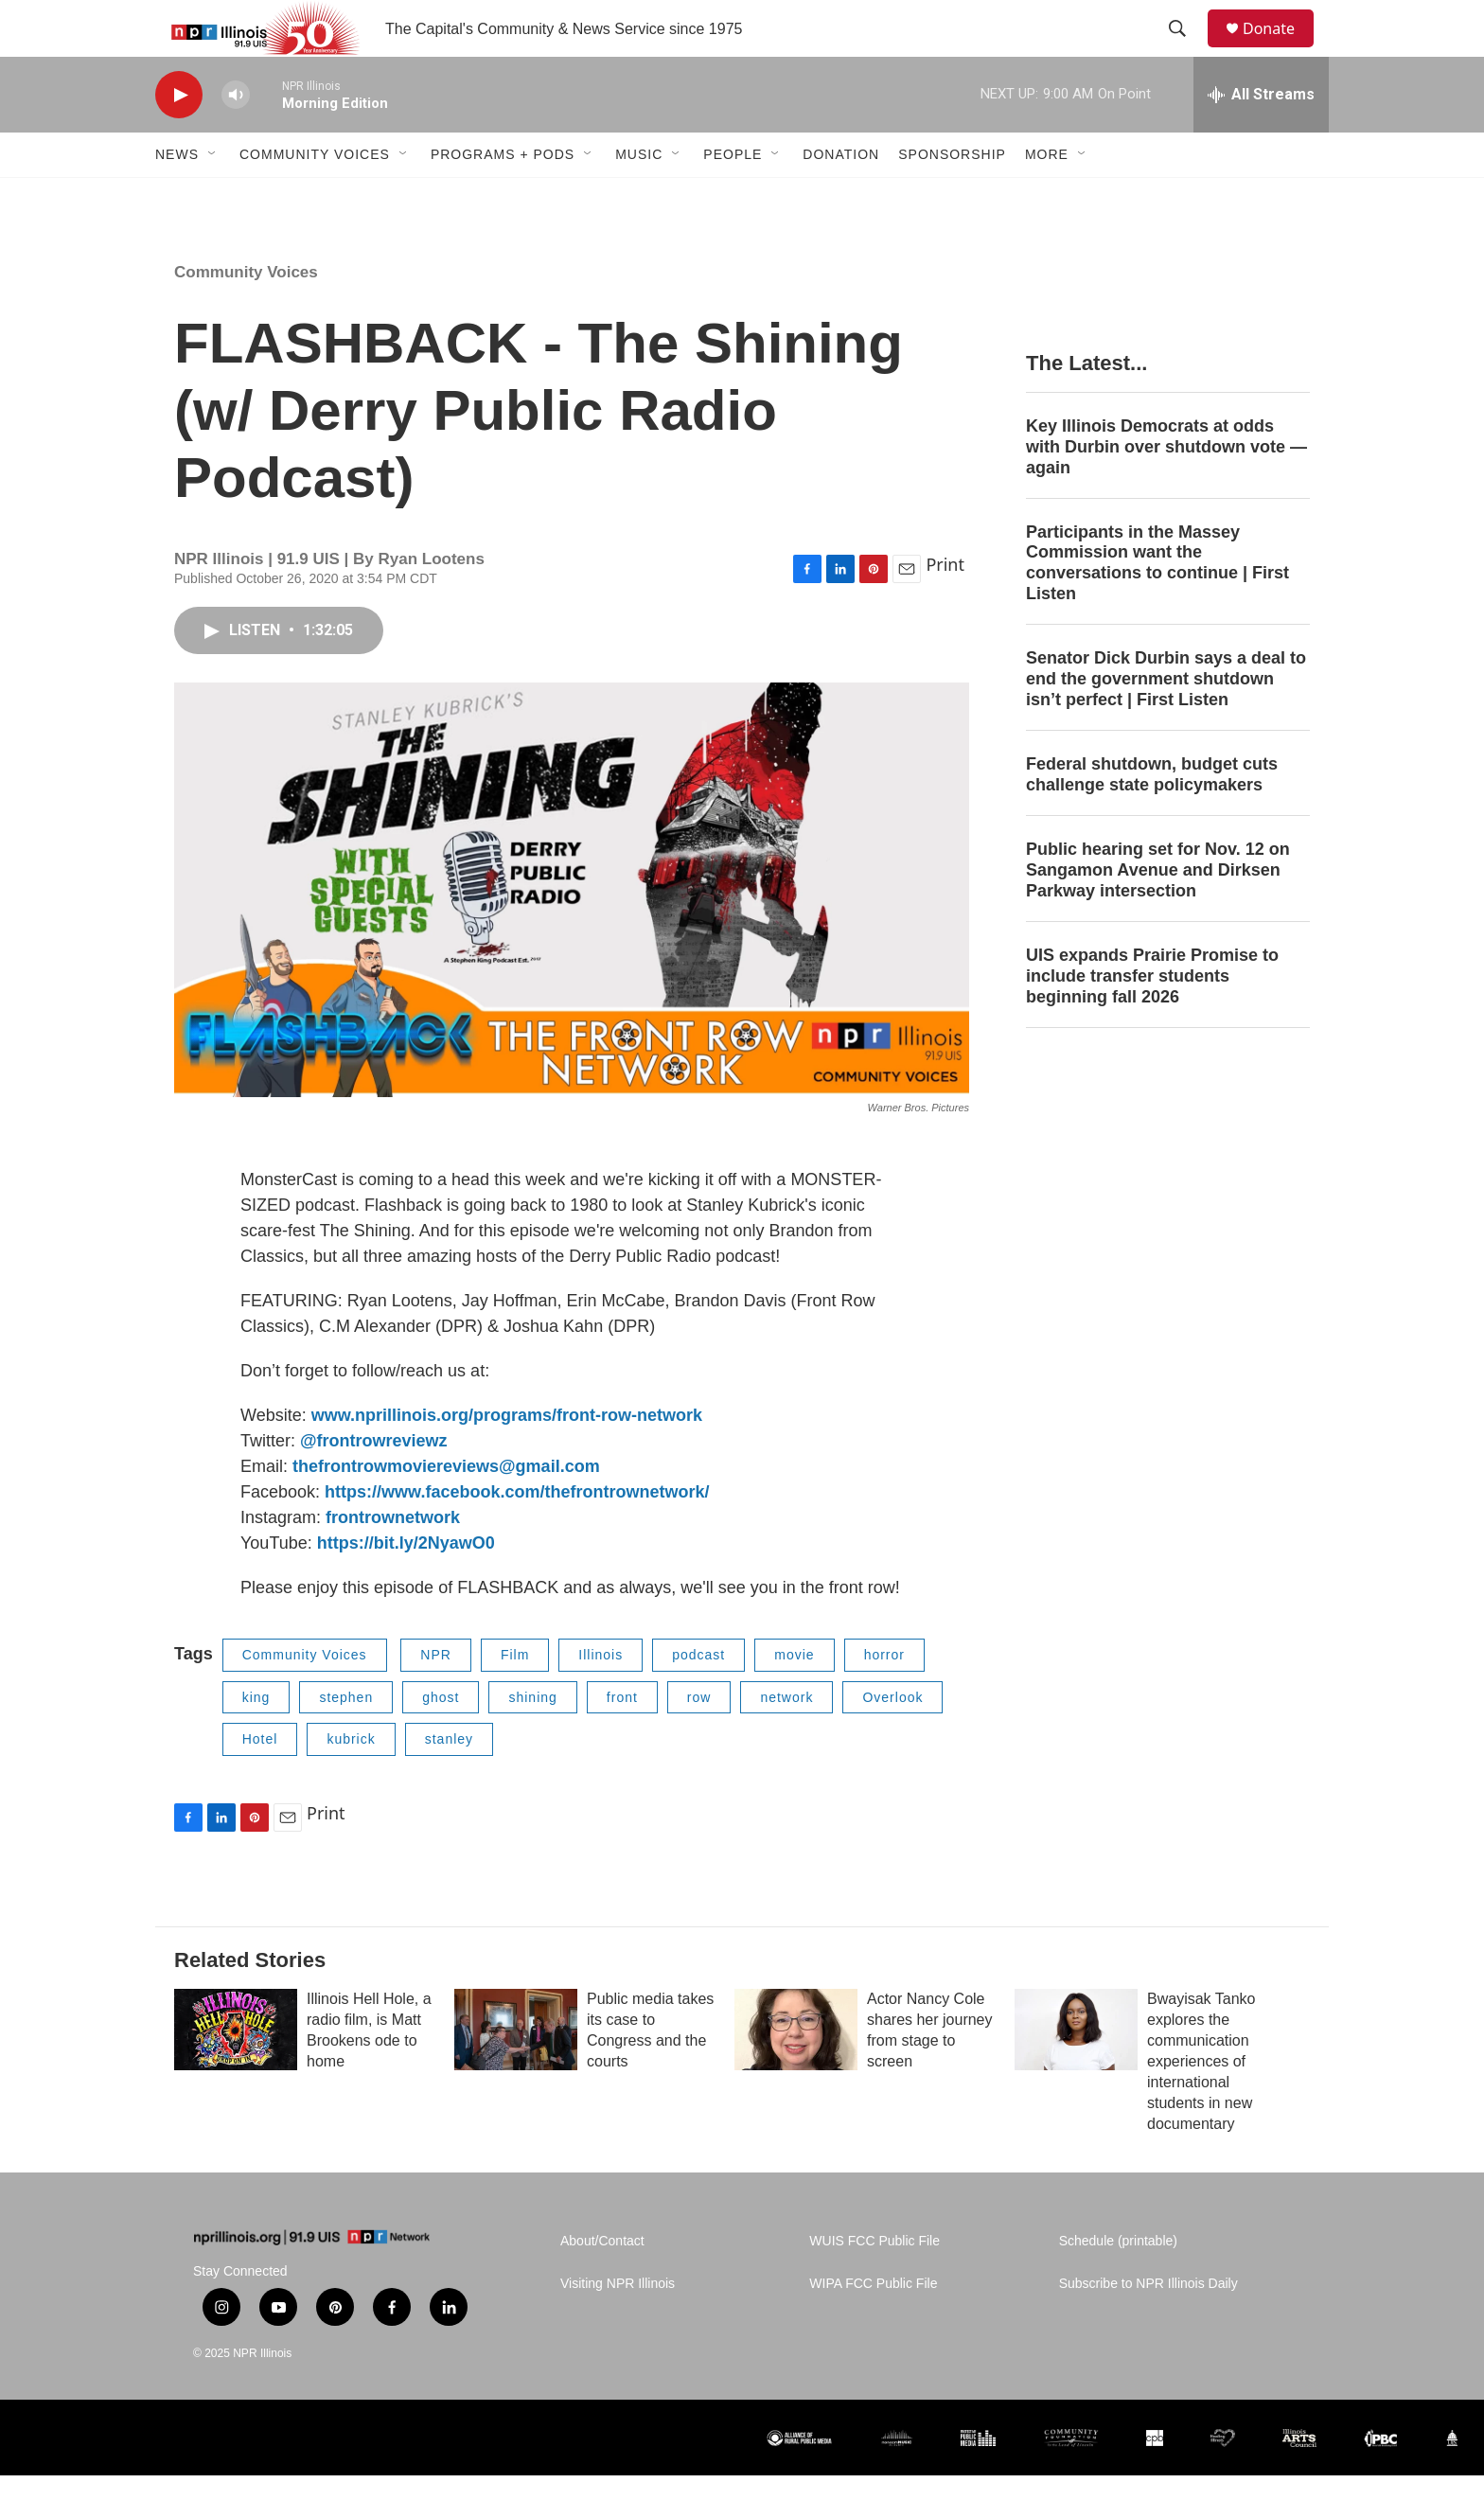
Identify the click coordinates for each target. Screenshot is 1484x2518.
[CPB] (1154, 2481)
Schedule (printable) (1118, 2284)
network (786, 1739)
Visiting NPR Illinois (617, 2326)
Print (945, 606)
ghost (440, 1739)
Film (515, 1697)
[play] (179, 138)
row (699, 1739)
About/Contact (602, 2284)
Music (638, 196)
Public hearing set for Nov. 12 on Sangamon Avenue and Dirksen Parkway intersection (1158, 912)
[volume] (236, 137)
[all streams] (1261, 137)
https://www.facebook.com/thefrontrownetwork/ (517, 1534)
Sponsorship (952, 196)
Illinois (600, 1697)
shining (532, 1739)
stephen (346, 1739)
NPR (435, 1697)
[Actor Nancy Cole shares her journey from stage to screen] (795, 2072)
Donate (1280, 50)
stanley (449, 1781)
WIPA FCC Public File (873, 2326)
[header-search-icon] (1186, 50)
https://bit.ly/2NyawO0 (406, 1585)
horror (884, 1697)
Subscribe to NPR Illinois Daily (1148, 2326)
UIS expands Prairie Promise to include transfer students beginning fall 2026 (1152, 1018)
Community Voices (314, 196)
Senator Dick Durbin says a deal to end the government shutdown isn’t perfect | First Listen (1166, 721)
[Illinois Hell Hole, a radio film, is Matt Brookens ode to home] (235, 2072)
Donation (841, 196)
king (256, 1739)
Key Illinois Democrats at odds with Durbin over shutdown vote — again (1166, 489)
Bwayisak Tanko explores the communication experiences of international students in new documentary (1201, 2103)
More (1047, 196)
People (732, 196)
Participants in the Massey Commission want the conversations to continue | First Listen (1157, 606)
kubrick (351, 1781)
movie (794, 1697)
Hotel (260, 1781)
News (177, 196)
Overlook (892, 1739)
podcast (698, 1697)
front (622, 1739)
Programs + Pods (502, 196)
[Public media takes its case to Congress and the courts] (515, 2072)
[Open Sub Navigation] (213, 196)
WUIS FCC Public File (874, 2284)
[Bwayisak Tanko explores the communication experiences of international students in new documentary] (1076, 2072)
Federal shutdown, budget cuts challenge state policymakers (1152, 817)
